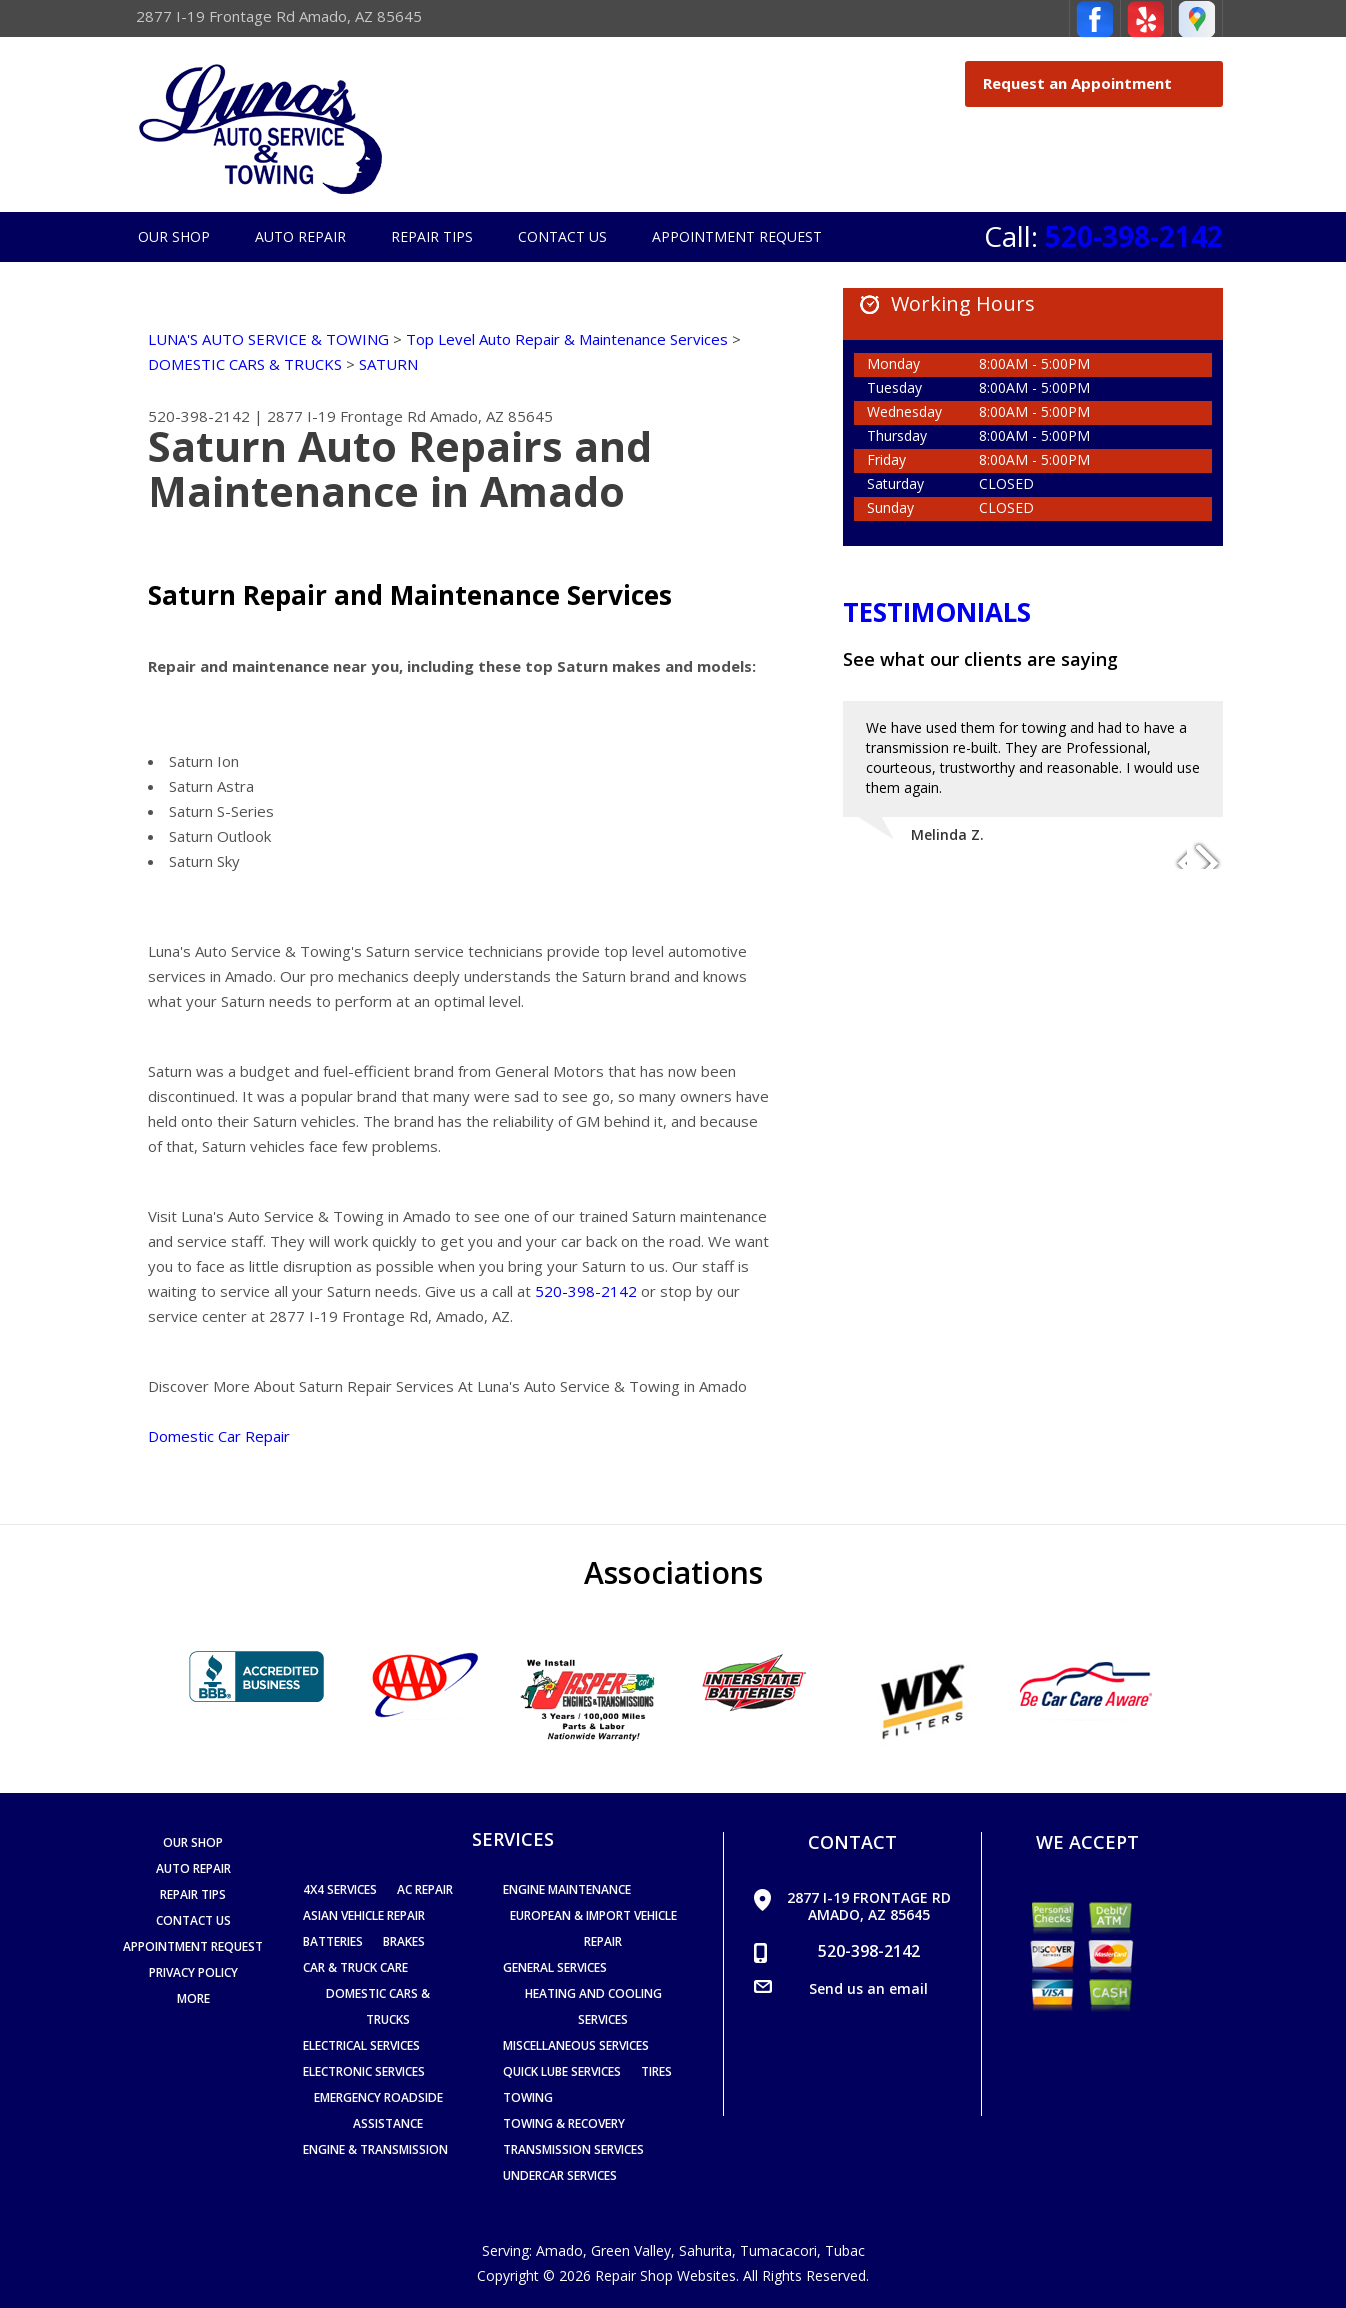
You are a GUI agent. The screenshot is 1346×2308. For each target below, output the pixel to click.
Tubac (845, 2250)
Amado (559, 2250)
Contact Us (562, 236)
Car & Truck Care (355, 1967)
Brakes (404, 1941)
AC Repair (425, 1889)
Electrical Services (361, 2045)
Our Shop (174, 236)
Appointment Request (737, 236)
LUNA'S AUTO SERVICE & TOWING (268, 339)
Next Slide (1207, 854)
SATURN (388, 364)
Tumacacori (778, 2250)
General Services (555, 1967)
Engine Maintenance (567, 1889)
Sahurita (705, 2250)
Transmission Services (573, 2149)
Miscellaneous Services (576, 2045)
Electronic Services (364, 2071)
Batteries (333, 1941)
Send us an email (868, 1988)
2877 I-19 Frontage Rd (346, 416)
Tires (656, 2071)
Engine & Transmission (375, 2149)
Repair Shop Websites (665, 2275)
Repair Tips (432, 236)
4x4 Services (340, 1889)
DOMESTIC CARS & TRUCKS (245, 364)
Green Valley (631, 2250)
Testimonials (937, 612)
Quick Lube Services (562, 2071)
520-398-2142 (1134, 236)
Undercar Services (560, 2175)
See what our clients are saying (980, 659)
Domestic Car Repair (219, 1436)
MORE (193, 1998)
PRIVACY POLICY (193, 1972)
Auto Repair (300, 236)
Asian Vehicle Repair (364, 1915)
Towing (528, 2097)
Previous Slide (1171, 854)
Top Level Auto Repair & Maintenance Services (567, 339)
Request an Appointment (1097, 83)
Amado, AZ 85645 (491, 416)
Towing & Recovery (564, 2123)
